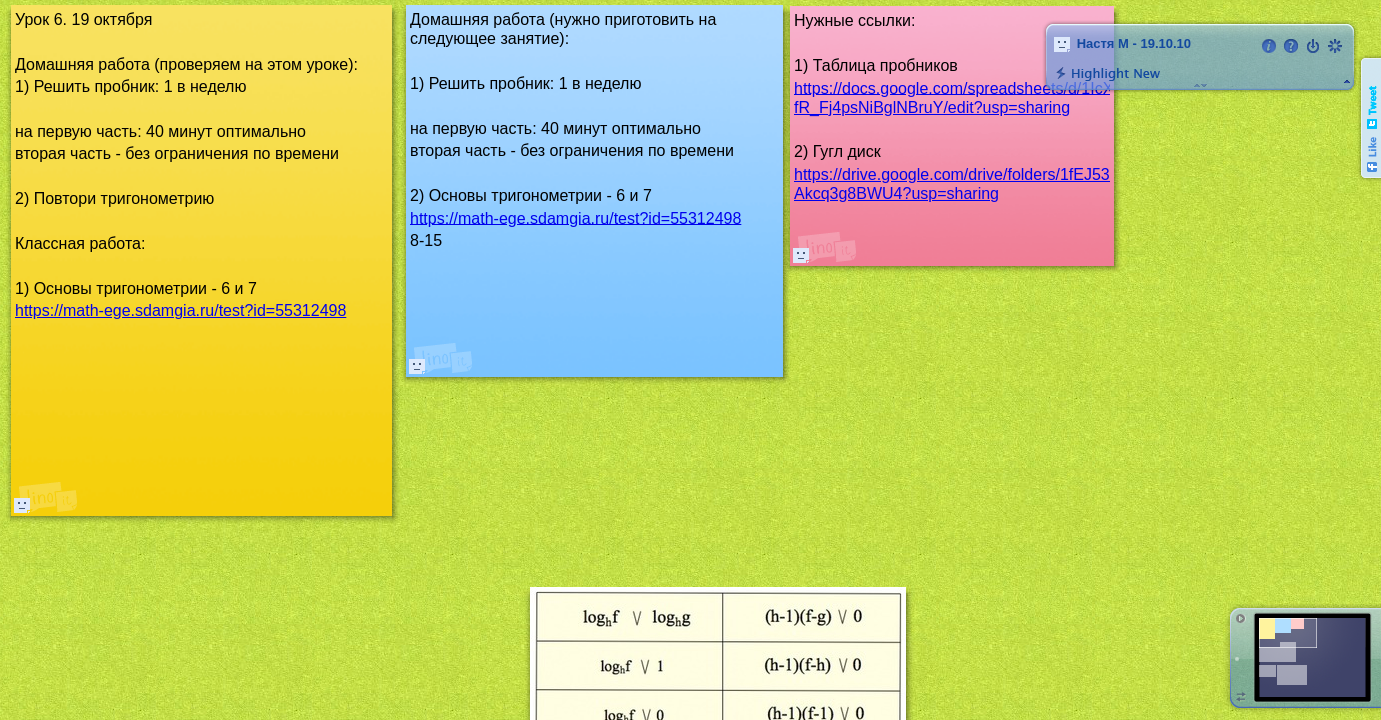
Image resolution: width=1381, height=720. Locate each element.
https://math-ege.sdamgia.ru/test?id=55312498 (575, 217)
